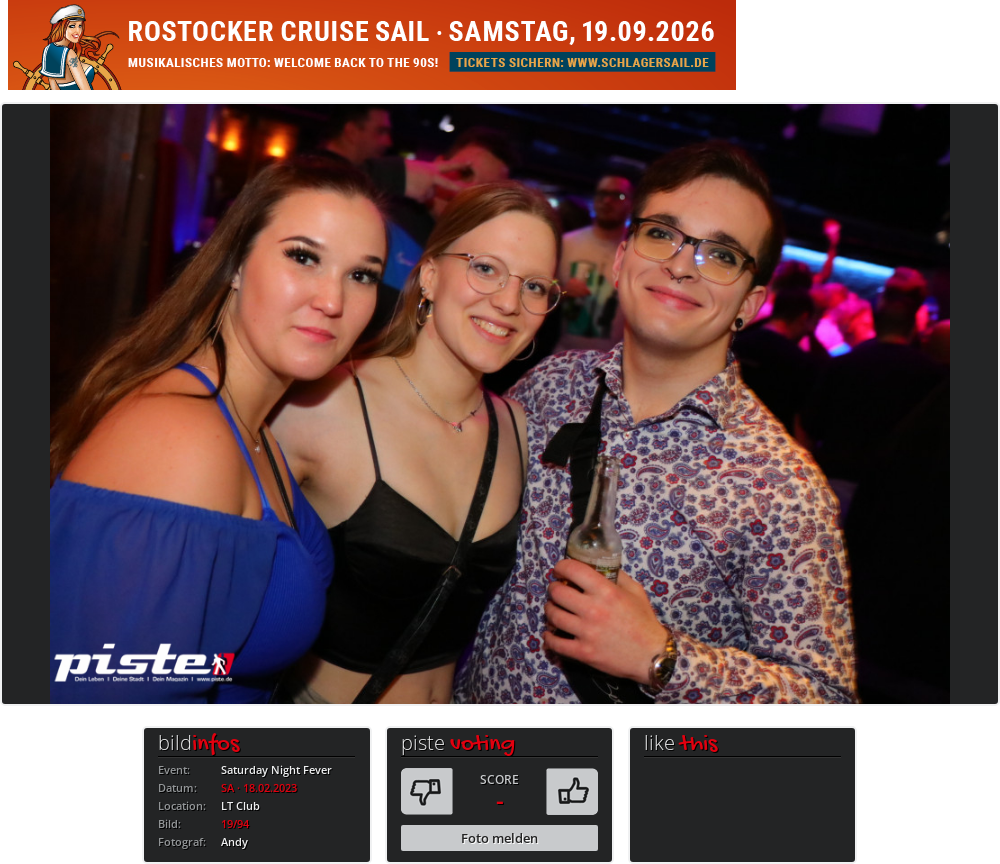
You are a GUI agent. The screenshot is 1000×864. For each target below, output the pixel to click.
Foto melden (499, 838)
